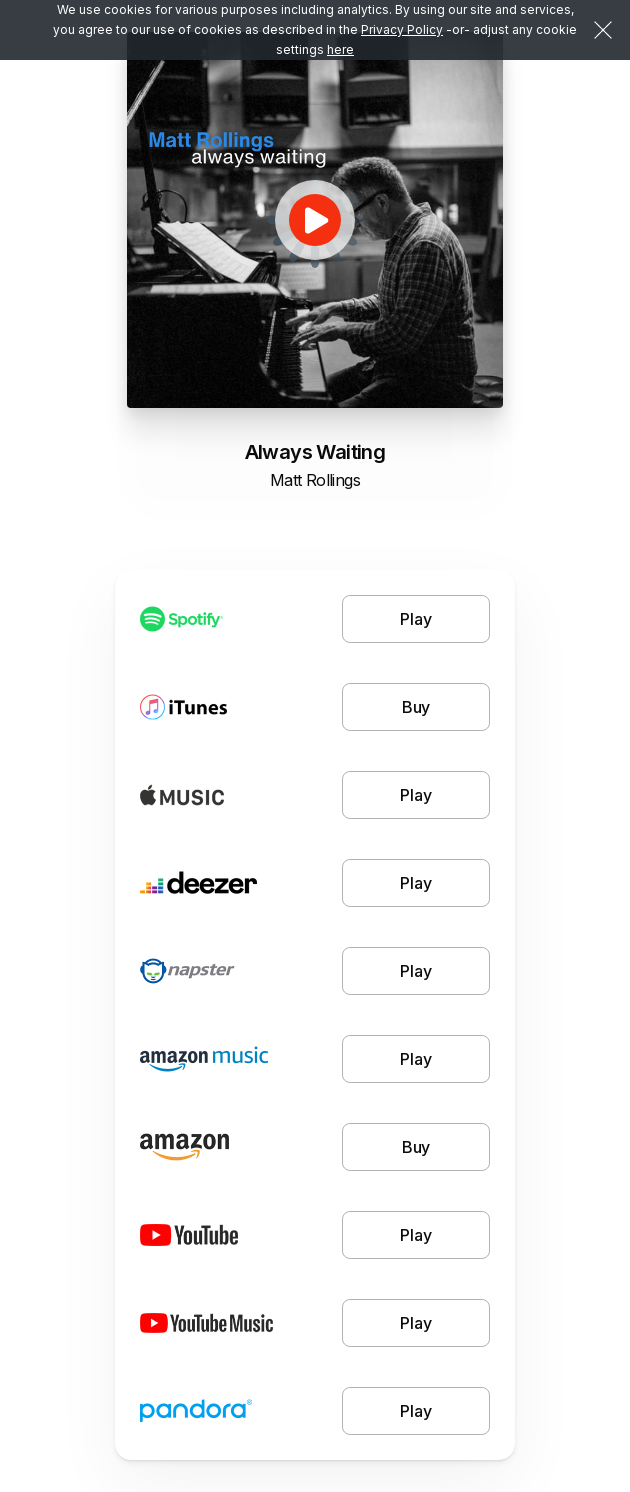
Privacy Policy (402, 29)
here (340, 49)
